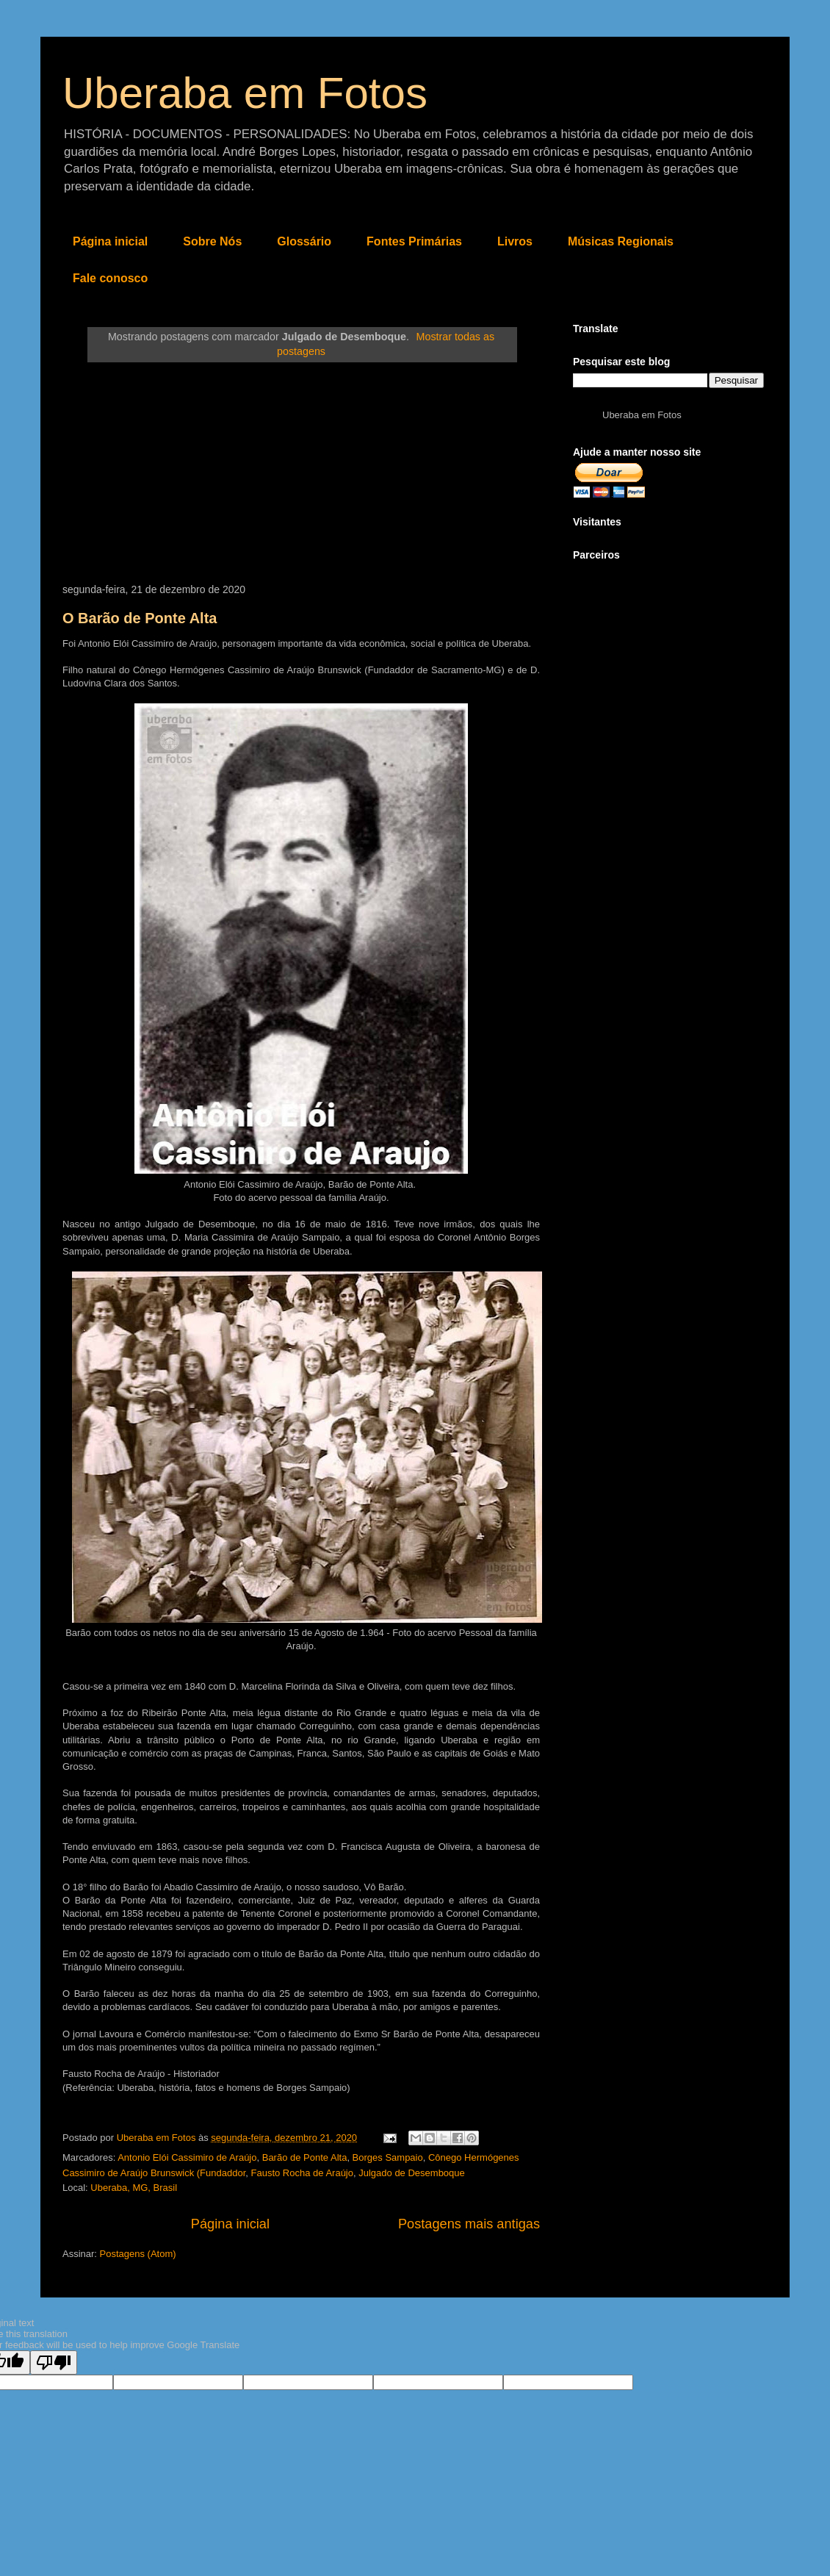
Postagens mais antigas (469, 2224)
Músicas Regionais (621, 241)
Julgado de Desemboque (411, 2172)
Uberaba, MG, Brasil (133, 2187)
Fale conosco (110, 278)
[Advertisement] (301, 473)
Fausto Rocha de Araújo (302, 2172)
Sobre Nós (212, 241)
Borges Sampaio (388, 2157)
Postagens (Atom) (138, 2253)
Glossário (304, 241)
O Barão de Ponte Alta (139, 618)
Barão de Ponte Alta (304, 2157)
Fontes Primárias (414, 241)
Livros (515, 241)
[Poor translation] (53, 2362)
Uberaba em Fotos (244, 93)
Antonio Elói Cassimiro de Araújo (187, 2157)
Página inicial (110, 241)
